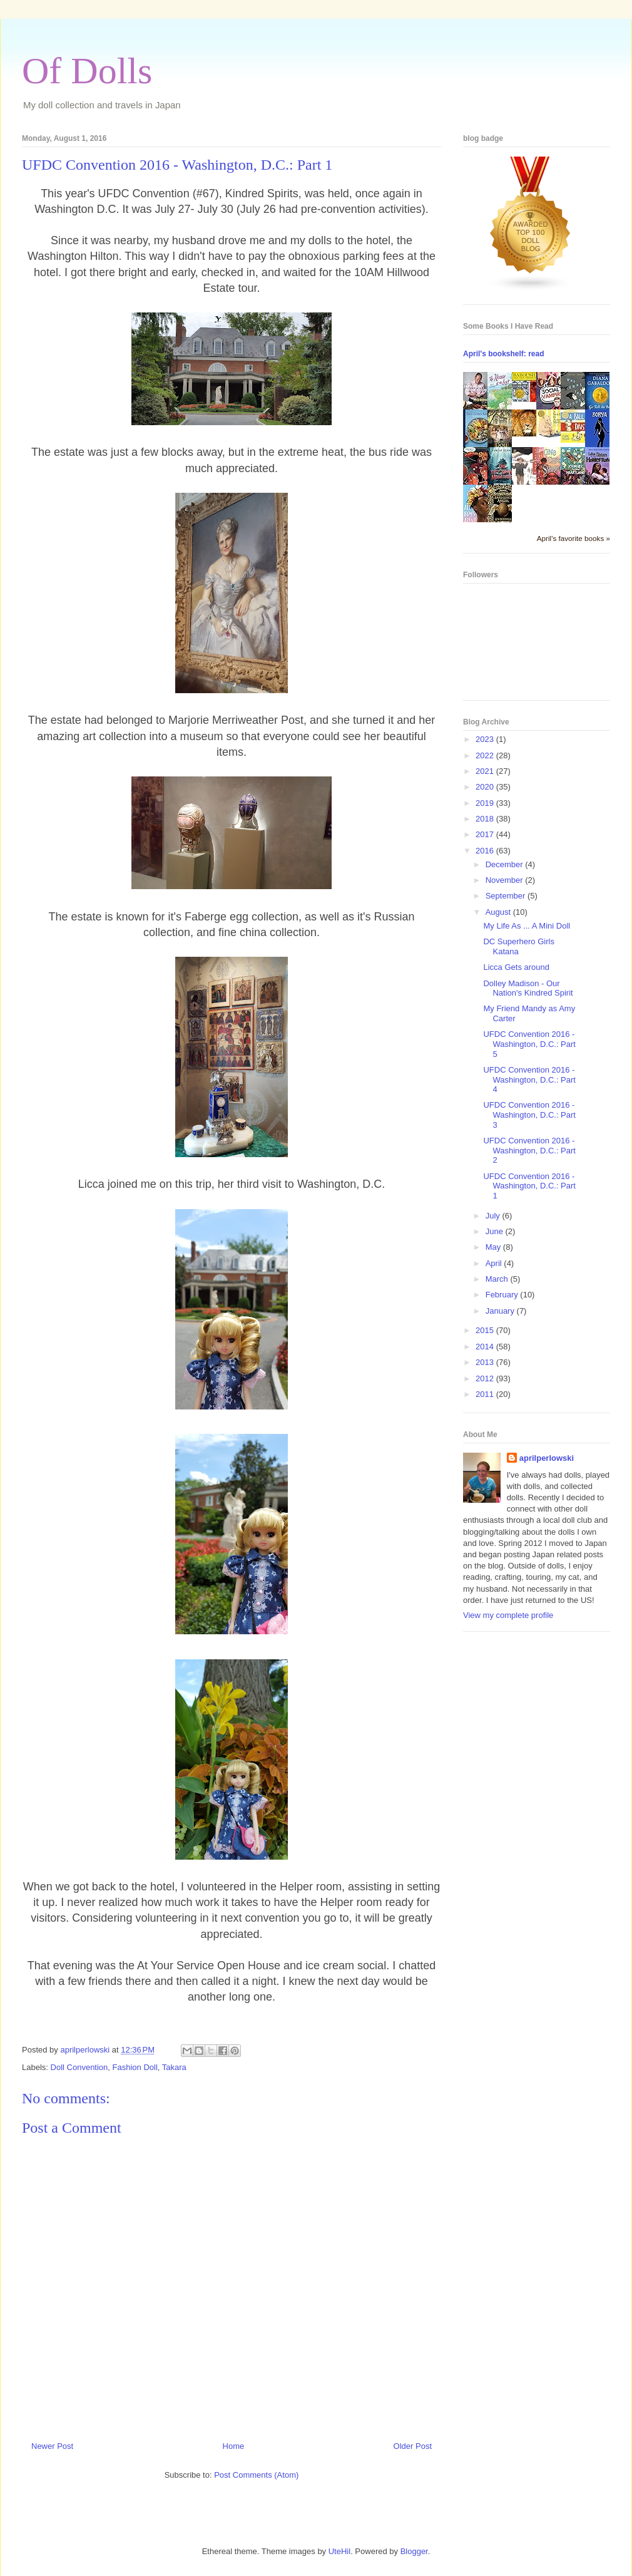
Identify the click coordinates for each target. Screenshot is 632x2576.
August (499, 912)
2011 (486, 1394)
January (501, 1311)
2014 (486, 1346)
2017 (486, 834)
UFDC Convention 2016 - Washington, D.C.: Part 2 (529, 1150)
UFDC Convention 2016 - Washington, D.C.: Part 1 (529, 1186)
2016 (486, 850)
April (495, 1263)
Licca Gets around (516, 967)
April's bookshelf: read (503, 353)
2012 (486, 1378)
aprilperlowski (546, 1458)
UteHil (339, 2551)
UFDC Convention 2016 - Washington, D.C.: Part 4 (529, 1079)
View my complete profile (508, 1615)
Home (234, 2446)
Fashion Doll (135, 2067)
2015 (486, 1330)
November (506, 880)
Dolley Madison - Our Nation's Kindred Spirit (528, 988)
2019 (486, 803)
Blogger (414, 2551)
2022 (486, 755)
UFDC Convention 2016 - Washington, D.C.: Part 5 (529, 1043)
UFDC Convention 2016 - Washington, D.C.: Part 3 (529, 1114)
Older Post (413, 2446)
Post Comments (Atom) (256, 2475)
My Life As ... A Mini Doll (526, 925)
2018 (486, 818)
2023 (486, 739)
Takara (174, 2067)
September (507, 895)
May (494, 1247)
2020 (486, 786)
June (496, 1231)
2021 (486, 771)
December (506, 864)
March (498, 1279)
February (503, 1294)
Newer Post (52, 2446)
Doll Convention (79, 2067)
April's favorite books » (573, 538)
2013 (486, 1362)
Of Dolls (87, 70)
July (494, 1215)
